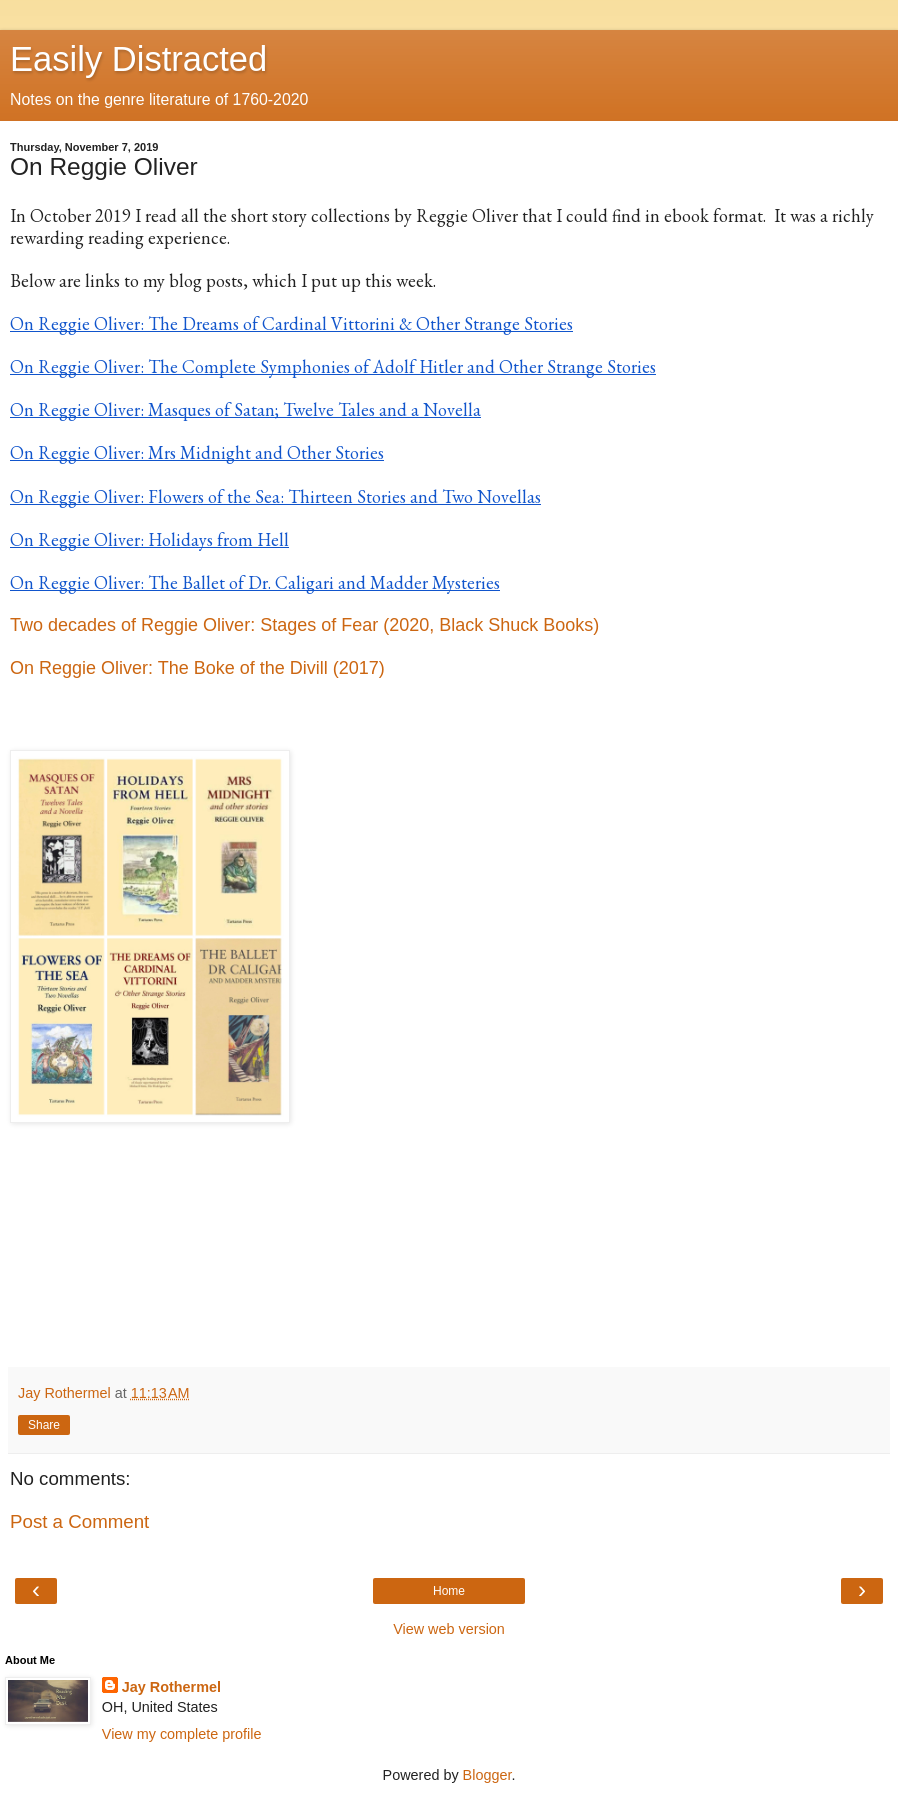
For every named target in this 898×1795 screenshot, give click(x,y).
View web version (449, 1629)
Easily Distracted (138, 59)
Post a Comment (79, 1521)
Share (44, 1425)
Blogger (487, 1775)
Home (449, 1591)
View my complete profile (182, 1734)
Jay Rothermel (171, 1687)
